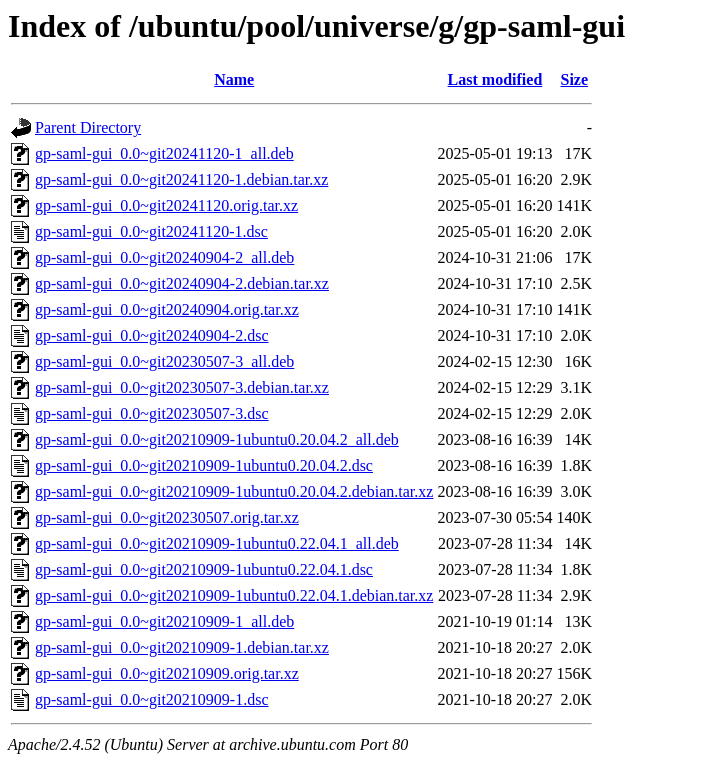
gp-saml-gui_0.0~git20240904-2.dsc (152, 335)
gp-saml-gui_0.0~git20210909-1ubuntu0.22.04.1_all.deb (217, 543)
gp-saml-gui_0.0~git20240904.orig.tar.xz (167, 309)
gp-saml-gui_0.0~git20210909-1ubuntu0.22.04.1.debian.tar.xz (234, 595)
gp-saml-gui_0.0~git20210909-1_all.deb (164, 621)
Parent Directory (88, 127)
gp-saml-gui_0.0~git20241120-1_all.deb (164, 153)
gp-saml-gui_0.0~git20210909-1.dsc (152, 699)
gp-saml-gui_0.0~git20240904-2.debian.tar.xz (182, 283)
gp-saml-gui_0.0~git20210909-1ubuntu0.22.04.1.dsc (204, 569)
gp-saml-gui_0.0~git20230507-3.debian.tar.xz (182, 387)
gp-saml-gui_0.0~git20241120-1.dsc (151, 231)
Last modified (495, 79)
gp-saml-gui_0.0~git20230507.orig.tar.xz (167, 517)
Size (575, 79)
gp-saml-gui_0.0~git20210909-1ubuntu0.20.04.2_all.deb (217, 439)
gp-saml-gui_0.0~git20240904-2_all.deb (164, 257)
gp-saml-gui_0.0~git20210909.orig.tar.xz (167, 673)
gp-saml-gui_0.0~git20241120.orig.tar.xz (166, 205)
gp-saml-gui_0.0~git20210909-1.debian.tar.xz (182, 647)
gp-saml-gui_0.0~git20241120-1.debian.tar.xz (181, 179)
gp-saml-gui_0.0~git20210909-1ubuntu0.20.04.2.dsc (204, 465)
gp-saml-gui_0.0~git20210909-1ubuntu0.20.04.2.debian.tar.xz (234, 491)
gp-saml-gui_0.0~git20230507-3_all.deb (164, 361)
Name (234, 79)
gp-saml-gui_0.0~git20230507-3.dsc (152, 413)
